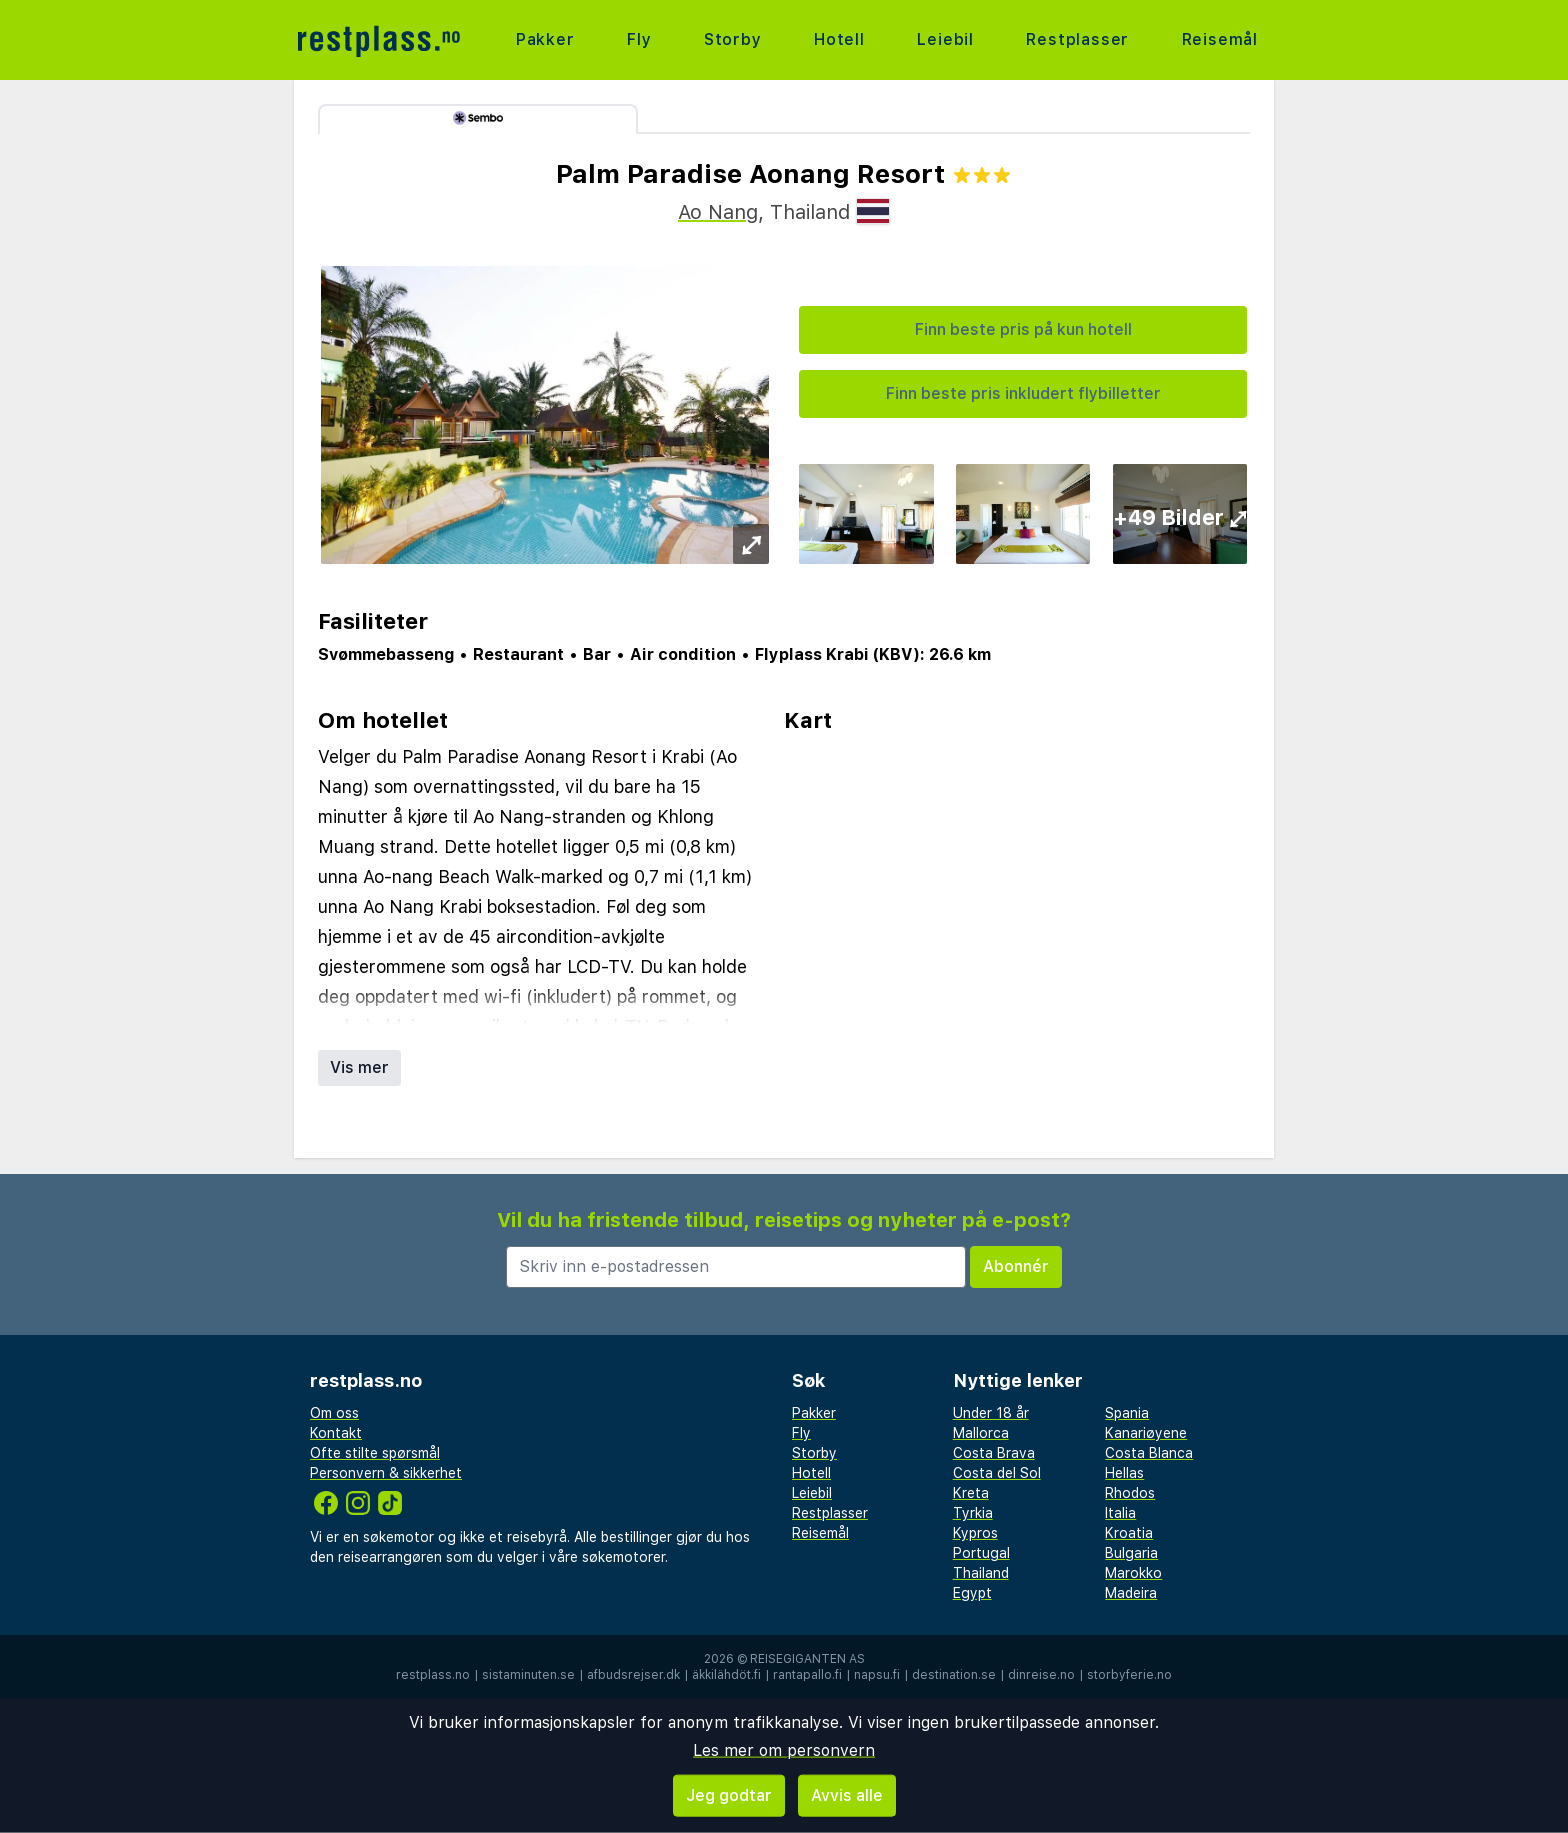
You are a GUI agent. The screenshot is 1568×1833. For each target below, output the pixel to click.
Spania (1127, 1413)
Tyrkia (973, 1513)
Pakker (545, 39)
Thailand (981, 1573)
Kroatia (1129, 1533)
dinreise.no (1041, 1675)
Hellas (1124, 1473)
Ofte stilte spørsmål (375, 1453)
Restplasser (1077, 39)
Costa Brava (994, 1453)
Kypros (975, 1533)
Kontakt (336, 1433)
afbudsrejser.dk (633, 1675)
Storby (733, 39)
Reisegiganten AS (807, 1659)
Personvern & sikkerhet (386, 1473)
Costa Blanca (1149, 1453)
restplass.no (433, 1675)
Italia (1120, 1513)
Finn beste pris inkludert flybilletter (1023, 393)
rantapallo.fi (807, 1675)
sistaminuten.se (528, 1675)
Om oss (334, 1413)
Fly (639, 39)
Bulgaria (1131, 1553)
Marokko (1133, 1573)
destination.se (954, 1675)
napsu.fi (877, 1675)
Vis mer (359, 1067)
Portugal (981, 1553)
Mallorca (981, 1433)
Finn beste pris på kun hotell (1023, 329)
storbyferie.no (1129, 1675)
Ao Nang (718, 212)
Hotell (839, 39)
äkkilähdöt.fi (726, 1675)
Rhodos (1130, 1493)
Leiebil (945, 39)
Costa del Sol (997, 1473)
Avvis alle (847, 1795)
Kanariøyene (1146, 1433)
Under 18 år (991, 1413)
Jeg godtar (729, 1795)
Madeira (1131, 1593)
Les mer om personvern (784, 1750)
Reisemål (1220, 39)
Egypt (972, 1593)
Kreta (971, 1493)
